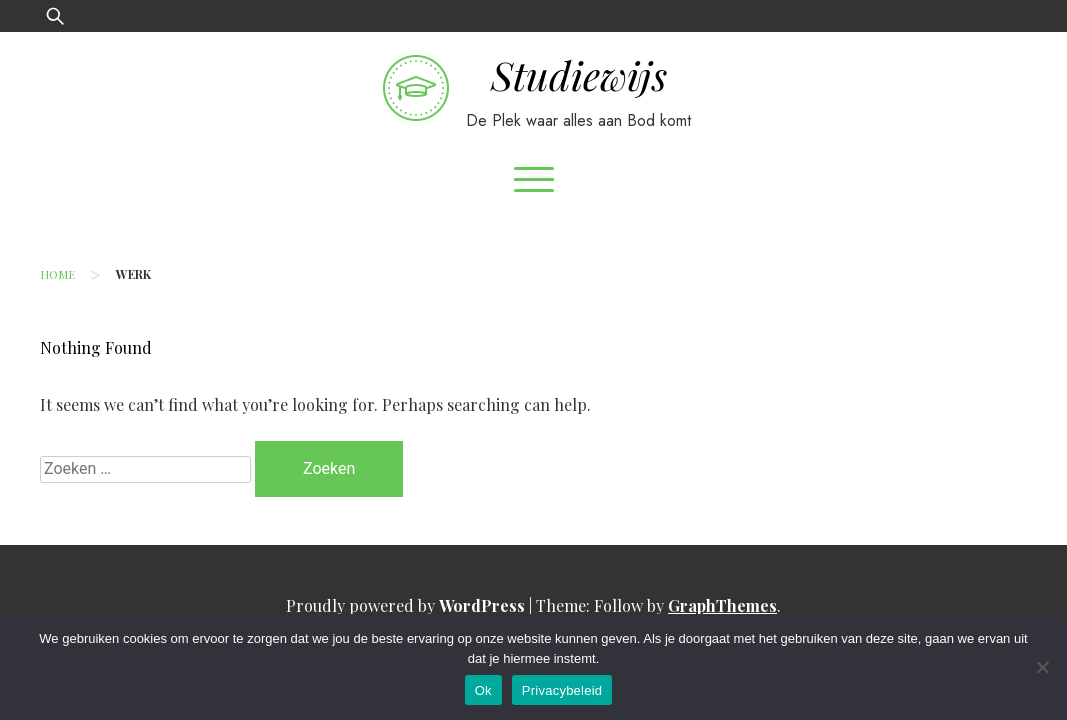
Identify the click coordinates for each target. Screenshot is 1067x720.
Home (57, 274)
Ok (483, 690)
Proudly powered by (407, 605)
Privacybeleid (562, 690)
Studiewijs (579, 74)
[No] (1042, 667)
